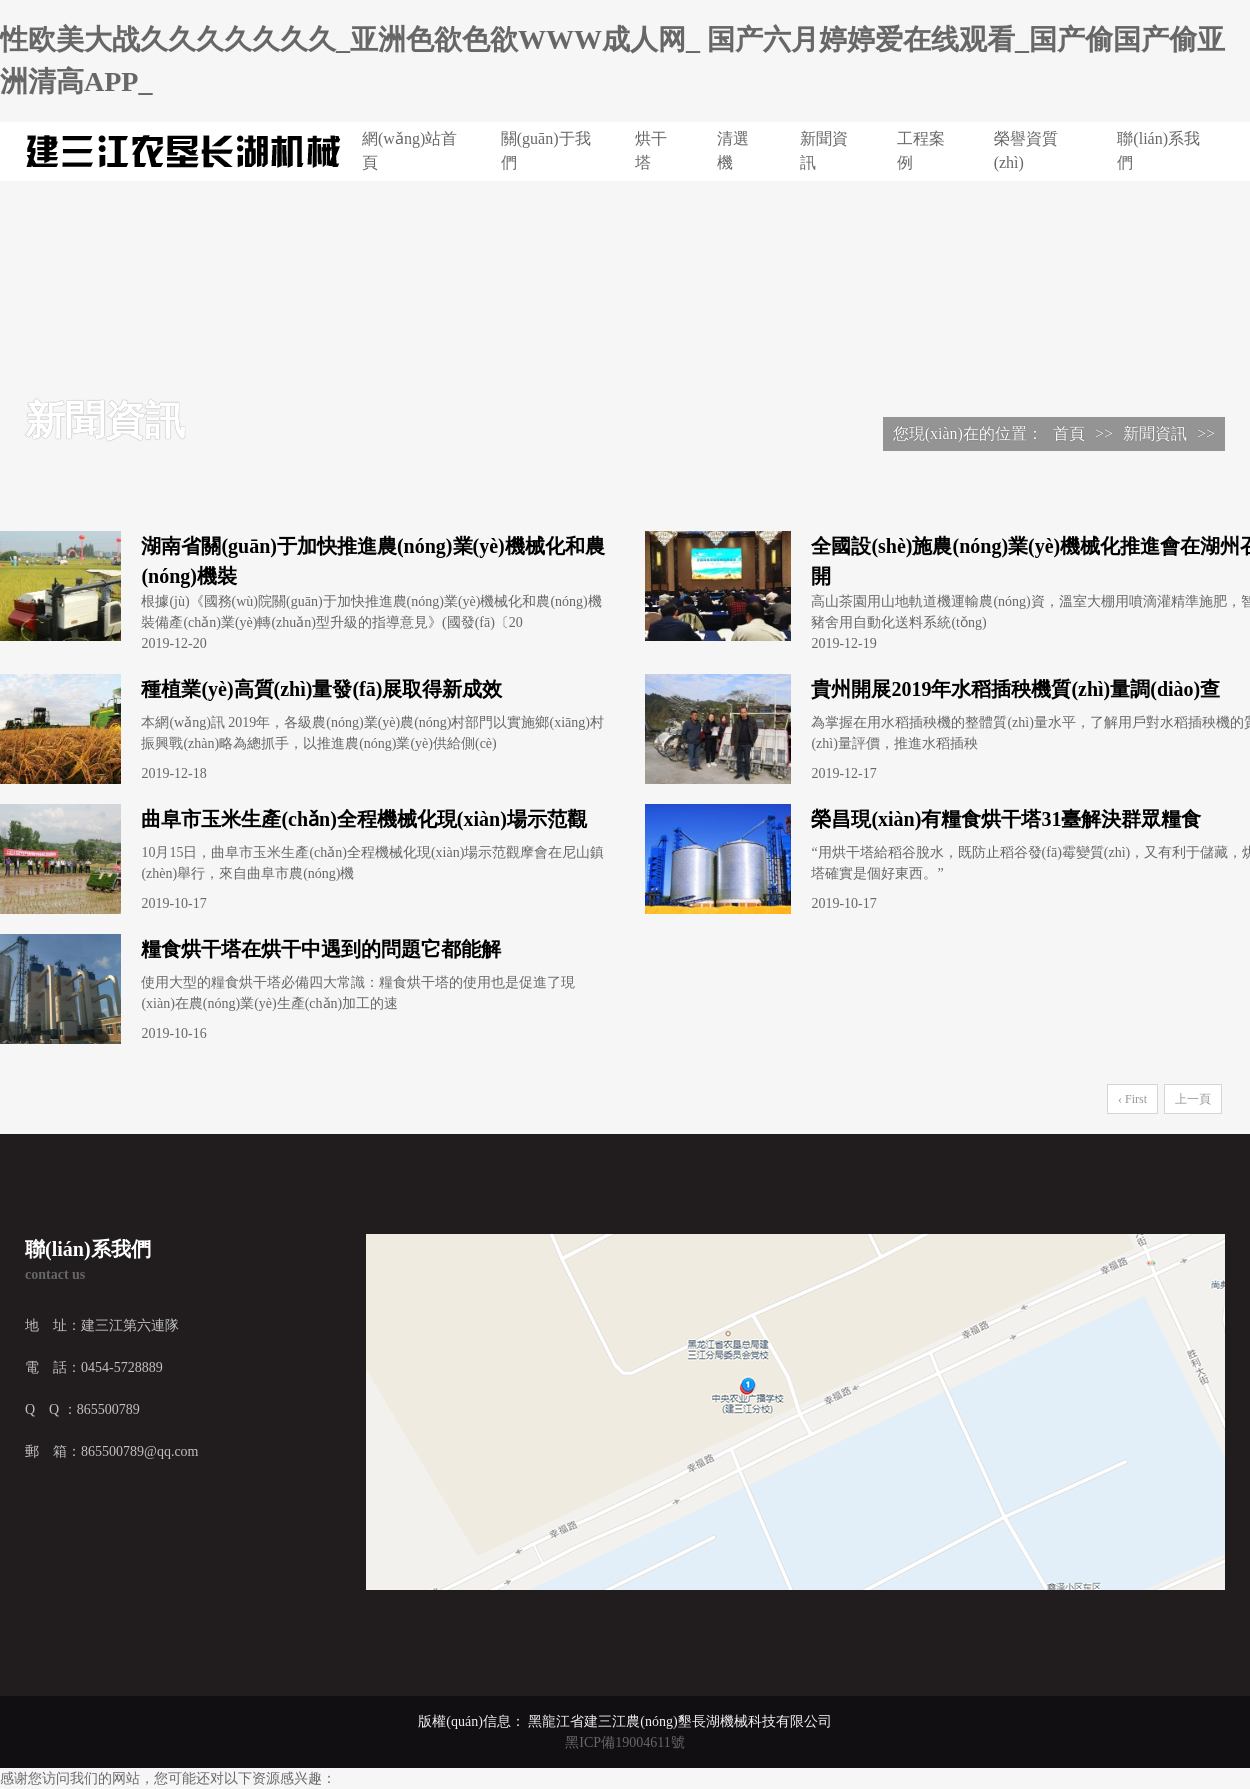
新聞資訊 (824, 150)
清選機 (733, 150)
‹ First (1132, 1099)
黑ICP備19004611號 (624, 1742)
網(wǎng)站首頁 (409, 150)
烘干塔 (651, 150)
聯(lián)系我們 (1158, 150)
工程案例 (921, 150)
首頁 (1069, 433)
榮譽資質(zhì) (1026, 150)
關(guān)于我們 (546, 150)
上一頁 (1193, 1099)
